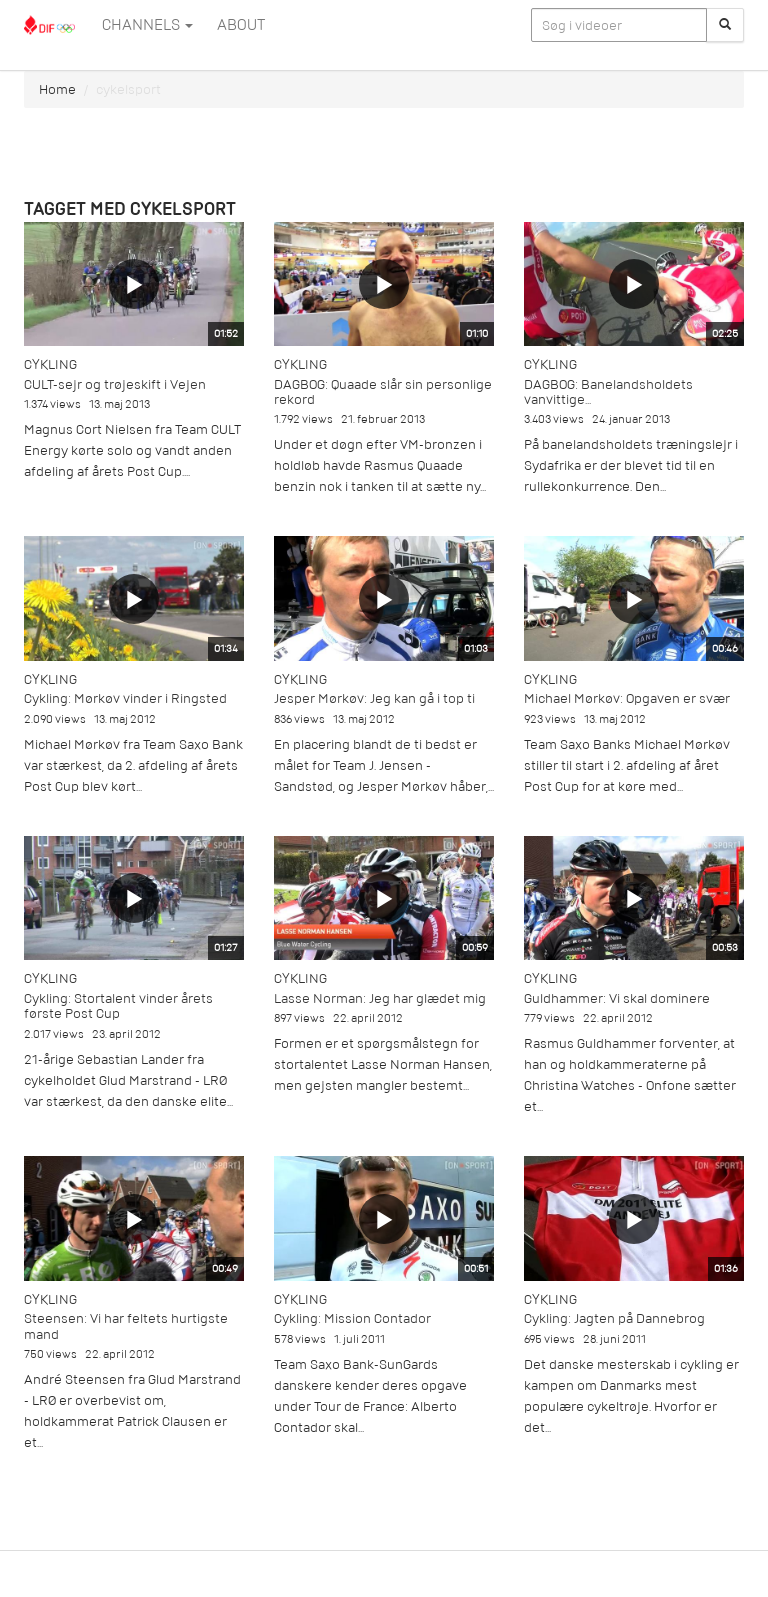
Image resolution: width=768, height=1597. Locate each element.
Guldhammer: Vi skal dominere (617, 998)
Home (57, 89)
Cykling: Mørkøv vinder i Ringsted (125, 698)
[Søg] (725, 25)
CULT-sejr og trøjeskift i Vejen (115, 384)
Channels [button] (147, 25)
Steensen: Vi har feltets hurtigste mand (126, 1326)
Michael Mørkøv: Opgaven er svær (627, 698)
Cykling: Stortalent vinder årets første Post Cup (118, 1006)
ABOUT (241, 25)
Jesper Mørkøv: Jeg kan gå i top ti (374, 698)
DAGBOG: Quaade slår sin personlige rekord (383, 392)
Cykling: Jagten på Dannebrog (614, 1318)
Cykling (50, 364)
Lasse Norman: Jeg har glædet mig (380, 998)
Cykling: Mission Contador (352, 1318)
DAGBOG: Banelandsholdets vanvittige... (608, 392)
